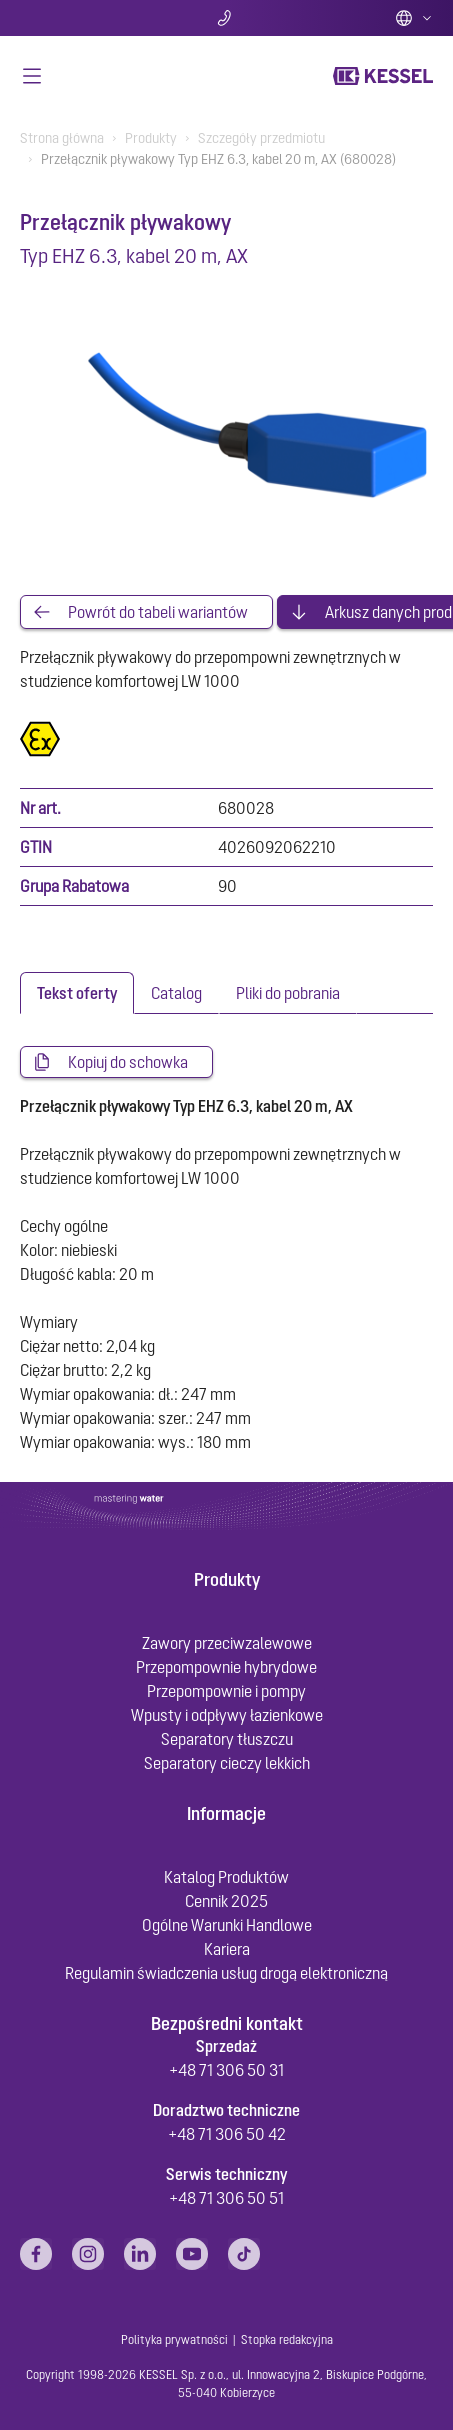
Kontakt (226, 18)
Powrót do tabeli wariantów (158, 612)
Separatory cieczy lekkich (227, 1763)
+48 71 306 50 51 (226, 2198)
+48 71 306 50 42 (227, 2134)
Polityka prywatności (174, 2340)
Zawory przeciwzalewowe (227, 1643)
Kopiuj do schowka (128, 1062)
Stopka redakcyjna (287, 2340)
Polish (414, 18)
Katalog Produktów (226, 1877)
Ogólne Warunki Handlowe (227, 1925)
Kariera (227, 1949)
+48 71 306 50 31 (226, 2070)
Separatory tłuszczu (227, 1739)
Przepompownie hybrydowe (226, 1667)
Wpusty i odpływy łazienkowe (227, 1715)
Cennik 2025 (226, 1901)
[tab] (77, 993)
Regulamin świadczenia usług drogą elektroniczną (226, 1973)
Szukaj (88, 18)
